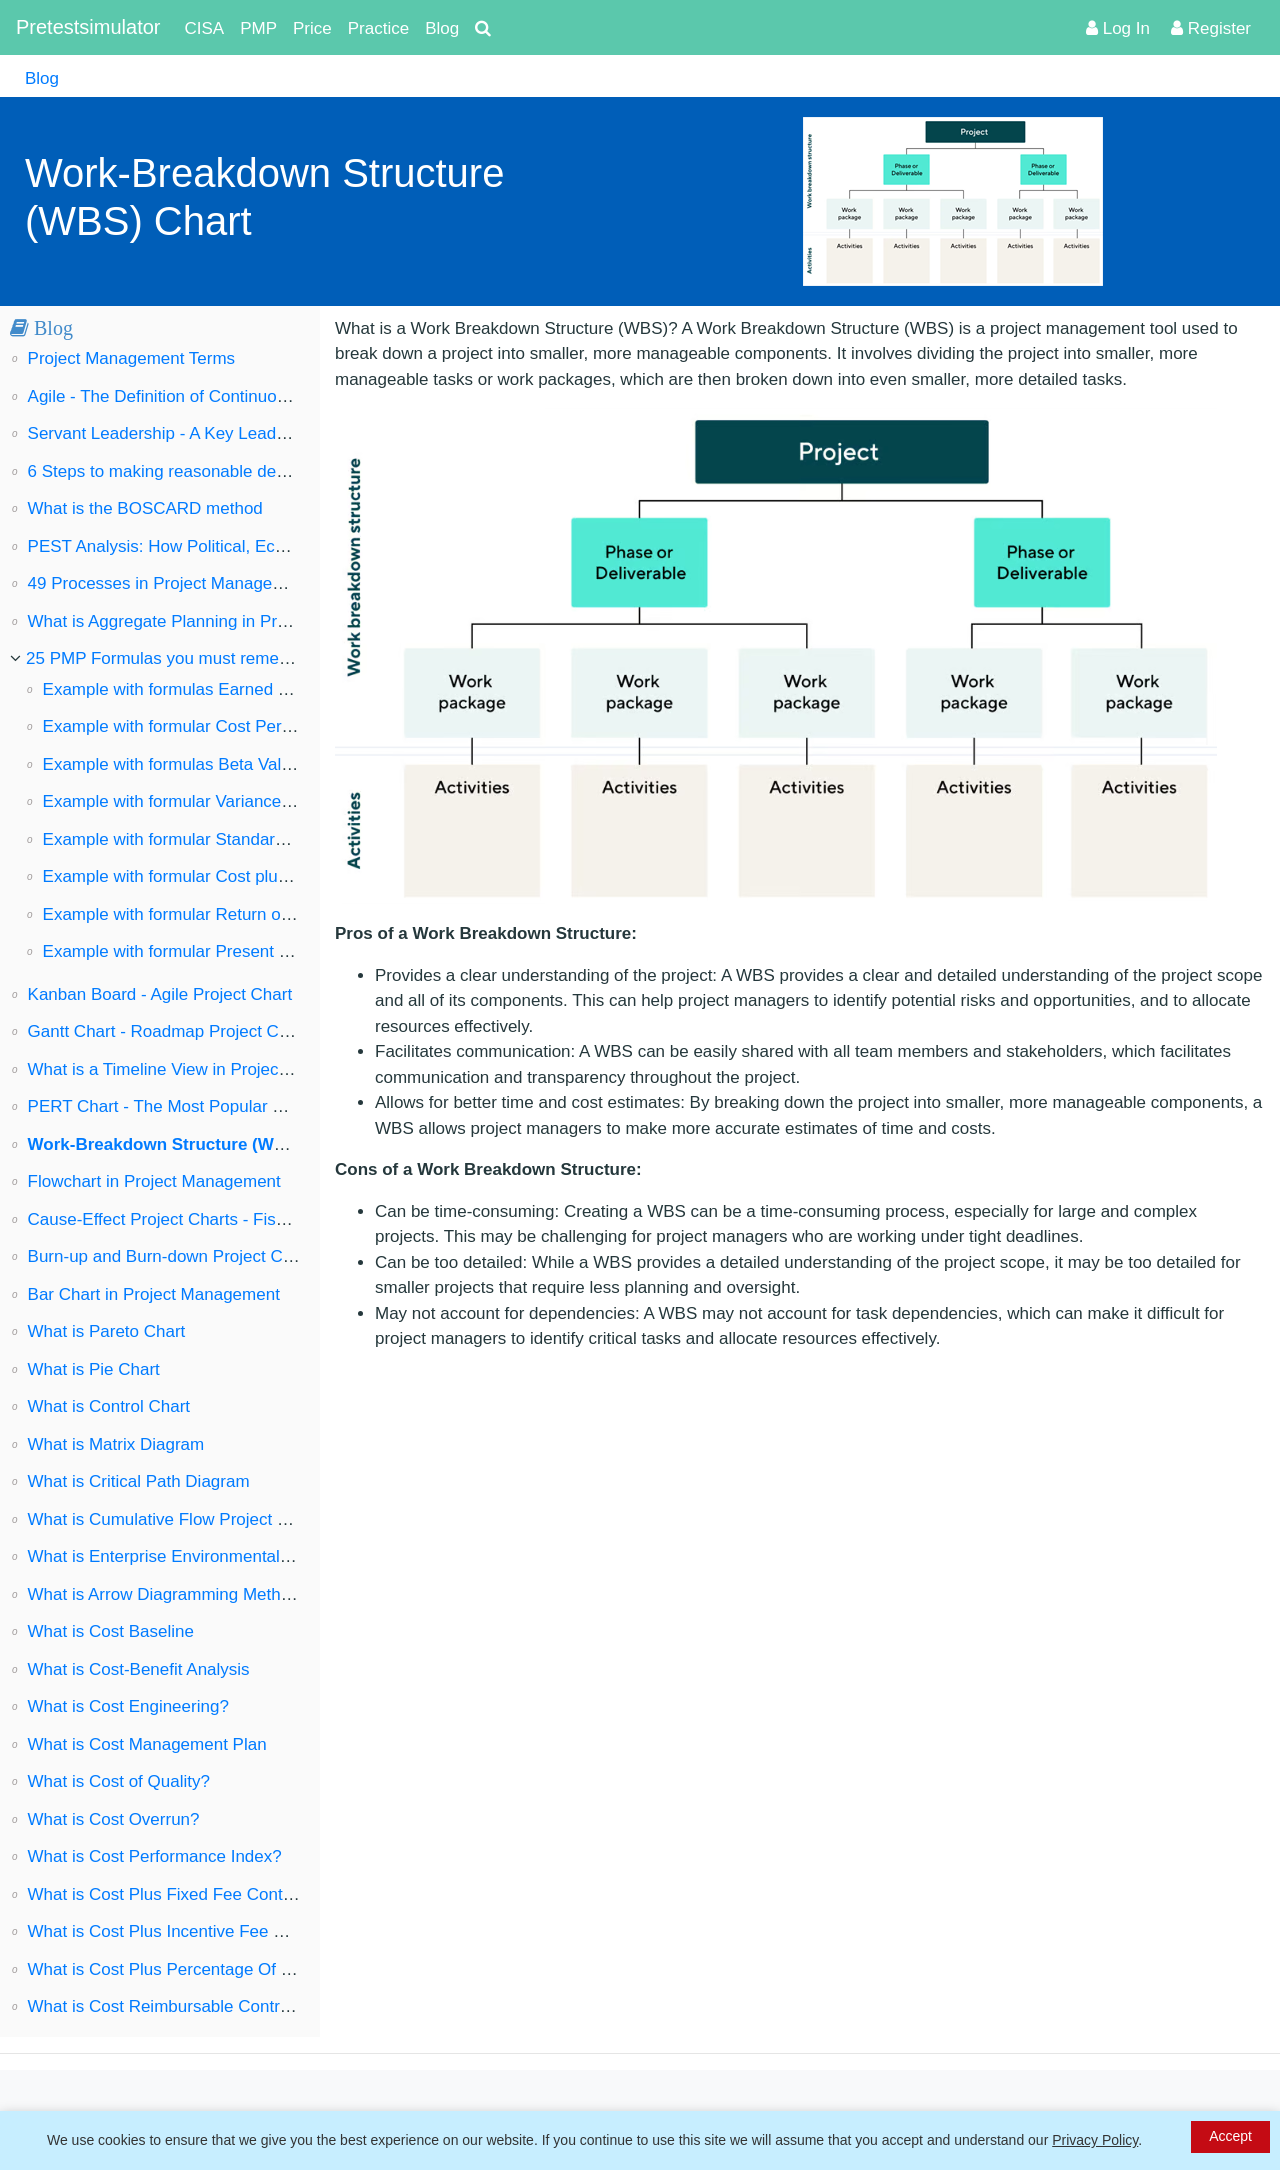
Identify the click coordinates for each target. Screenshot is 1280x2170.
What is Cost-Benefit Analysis (139, 1669)
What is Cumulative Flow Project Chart (173, 1519)
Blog (442, 28)
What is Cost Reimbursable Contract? (170, 2006)
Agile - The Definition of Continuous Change (193, 396)
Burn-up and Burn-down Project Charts (174, 1256)
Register (1211, 28)
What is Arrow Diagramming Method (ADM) (191, 1594)
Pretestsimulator (88, 27)
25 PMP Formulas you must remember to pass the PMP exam (259, 658)
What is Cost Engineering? (128, 1706)
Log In (1118, 28)
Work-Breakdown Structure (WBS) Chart (190, 1144)
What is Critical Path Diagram (139, 1481)
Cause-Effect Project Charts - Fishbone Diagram (210, 1219)
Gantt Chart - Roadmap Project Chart (168, 1031)
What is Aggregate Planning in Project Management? (227, 621)
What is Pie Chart (94, 1369)
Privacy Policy (1095, 2140)
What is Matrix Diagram (116, 1444)
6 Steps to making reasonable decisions (178, 471)
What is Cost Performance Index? (155, 1856)
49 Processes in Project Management (169, 583)
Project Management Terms (132, 358)
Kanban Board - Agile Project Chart (160, 994)
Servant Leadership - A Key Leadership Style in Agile (226, 433)
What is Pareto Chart (107, 1331)
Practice (378, 28)
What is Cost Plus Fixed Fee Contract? (174, 1894)
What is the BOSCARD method (145, 508)
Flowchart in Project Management (154, 1181)
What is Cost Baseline (111, 1631)
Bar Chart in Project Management (154, 1294)
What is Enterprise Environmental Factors (185, 1556)
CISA (205, 28)
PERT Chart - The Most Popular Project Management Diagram (263, 1106)
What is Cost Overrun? (114, 1819)
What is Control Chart (109, 1406)
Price (312, 28)
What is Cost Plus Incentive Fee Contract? (187, 1931)
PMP (258, 28)
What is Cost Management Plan (147, 1744)
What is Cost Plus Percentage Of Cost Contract (206, 1969)
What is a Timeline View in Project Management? (212, 1069)
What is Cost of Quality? (119, 1781)
